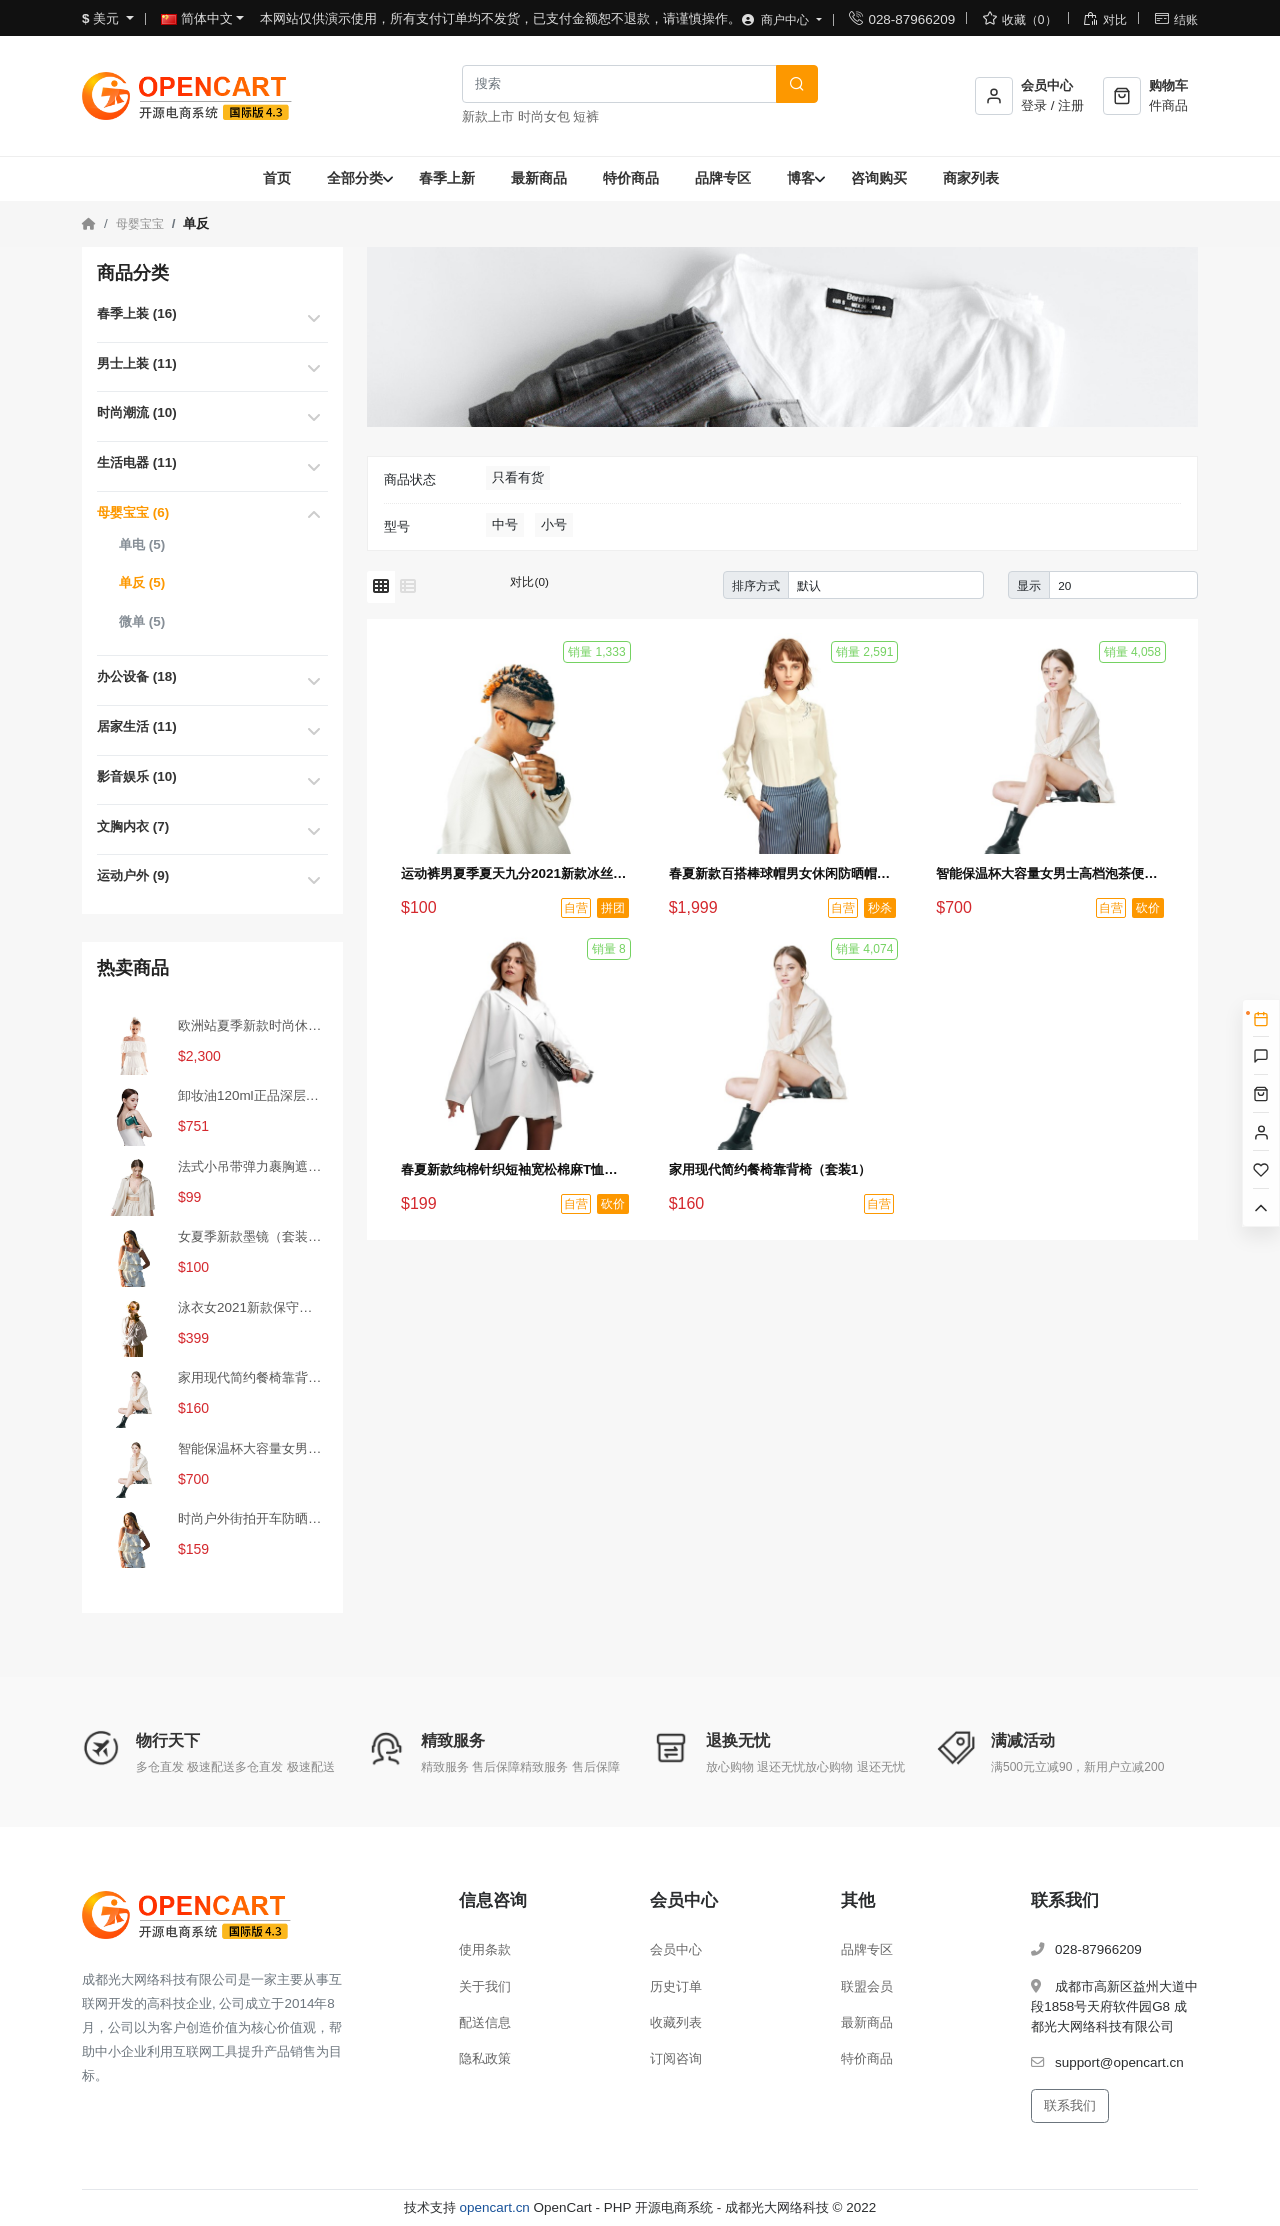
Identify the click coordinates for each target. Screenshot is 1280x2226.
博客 (801, 178)
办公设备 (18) (137, 676)
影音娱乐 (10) (137, 776)
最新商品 (539, 178)
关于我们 (485, 1986)
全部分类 (355, 178)
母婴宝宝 (140, 224)
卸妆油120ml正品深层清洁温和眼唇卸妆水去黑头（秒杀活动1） (251, 1095)
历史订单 (676, 1986)
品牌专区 (723, 178)
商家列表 (971, 178)
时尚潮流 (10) (137, 412)
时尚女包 (544, 116)
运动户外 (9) (133, 875)
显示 (1029, 585)
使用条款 (485, 1949)
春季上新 (447, 178)
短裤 (586, 116)
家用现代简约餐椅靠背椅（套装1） (251, 1377)
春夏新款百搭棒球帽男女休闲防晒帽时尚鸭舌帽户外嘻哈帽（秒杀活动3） (783, 873)
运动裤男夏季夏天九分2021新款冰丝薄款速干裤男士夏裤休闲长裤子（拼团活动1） (515, 873)
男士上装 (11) (137, 363)
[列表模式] (408, 587)
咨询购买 (879, 178)
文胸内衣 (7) (133, 826)
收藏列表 (676, 2022)
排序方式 (756, 585)
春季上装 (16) (137, 313)
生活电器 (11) (137, 462)
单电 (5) (142, 544)
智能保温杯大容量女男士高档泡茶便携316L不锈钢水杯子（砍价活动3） (251, 1448)
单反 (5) (142, 582)
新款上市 (488, 116)
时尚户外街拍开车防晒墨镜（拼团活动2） (251, 1518)
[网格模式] (381, 587)
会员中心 (676, 1949)
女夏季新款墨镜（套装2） (251, 1236)
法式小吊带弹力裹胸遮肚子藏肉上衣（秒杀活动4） (251, 1166)
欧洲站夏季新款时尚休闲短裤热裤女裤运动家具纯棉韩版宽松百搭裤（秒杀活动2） (251, 1025)
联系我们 (1070, 2105)
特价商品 (631, 178)
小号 (554, 524)
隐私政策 (485, 2058)
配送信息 (485, 2022)
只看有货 (518, 477)
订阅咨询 (676, 2058)
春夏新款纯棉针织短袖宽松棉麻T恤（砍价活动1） (515, 1169)
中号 (505, 524)
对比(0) (529, 581)
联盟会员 (867, 1986)
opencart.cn (495, 2207)
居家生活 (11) (137, 726)
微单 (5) (142, 621)
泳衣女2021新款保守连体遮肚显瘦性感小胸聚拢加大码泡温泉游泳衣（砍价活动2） (251, 1307)
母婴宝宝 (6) (133, 512)
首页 (277, 178)
